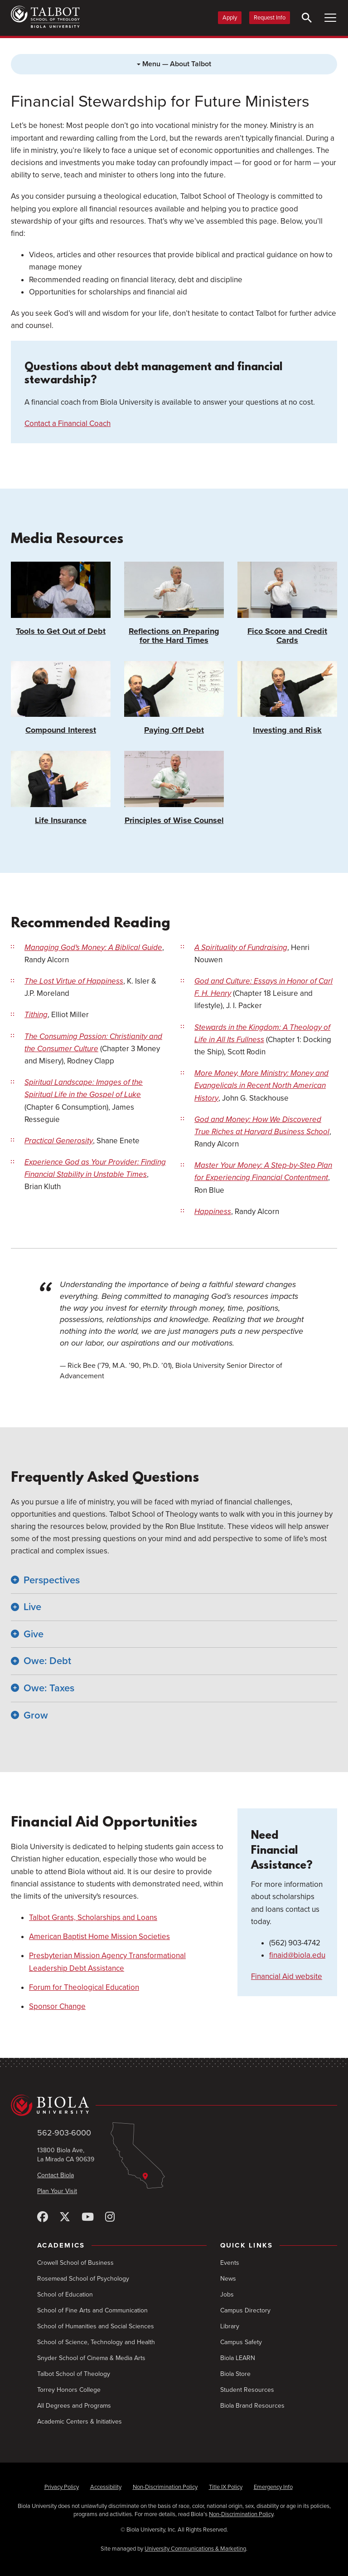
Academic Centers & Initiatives (79, 2421)
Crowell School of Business (75, 2263)
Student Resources (247, 2390)
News (228, 2278)
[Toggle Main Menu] (330, 18)
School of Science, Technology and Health (96, 2342)
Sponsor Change (57, 2006)
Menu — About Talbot (174, 64)
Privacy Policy (61, 2487)
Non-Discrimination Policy (165, 2487)
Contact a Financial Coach (67, 423)
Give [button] (34, 1634)
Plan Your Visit (57, 2191)
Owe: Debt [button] (47, 1661)
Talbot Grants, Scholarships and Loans (93, 1917)
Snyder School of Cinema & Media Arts (91, 2358)
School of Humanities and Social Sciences (95, 2326)
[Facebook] (42, 2217)
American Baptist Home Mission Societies (99, 1936)
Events (229, 2263)
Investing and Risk (287, 698)
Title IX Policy (225, 2487)
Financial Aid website (286, 1976)
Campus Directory (245, 2310)
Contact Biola (55, 2175)
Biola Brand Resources (252, 2405)
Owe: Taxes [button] (49, 1688)
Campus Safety (241, 2342)
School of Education (65, 2294)
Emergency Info (273, 2487)
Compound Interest (61, 698)
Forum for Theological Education (84, 1987)
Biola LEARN (237, 2358)
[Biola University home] (174, 2105)
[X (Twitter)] (64, 2217)
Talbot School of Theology (73, 2374)
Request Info (269, 17)
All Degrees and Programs (74, 2405)
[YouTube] (88, 2217)
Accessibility (105, 2487)
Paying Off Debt (174, 698)
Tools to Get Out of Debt (61, 599)
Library (229, 2326)
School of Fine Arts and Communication (92, 2310)
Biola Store (235, 2374)
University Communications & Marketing (195, 2548)
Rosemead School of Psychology (83, 2278)
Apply (229, 17)
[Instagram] (110, 2217)
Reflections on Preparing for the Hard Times (174, 603)
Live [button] (32, 1607)
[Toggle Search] (307, 18)
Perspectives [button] (52, 1580)
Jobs (227, 2294)
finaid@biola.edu (297, 1955)
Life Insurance (61, 788)
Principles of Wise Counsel (174, 788)
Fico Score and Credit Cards (287, 603)
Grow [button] (36, 1715)
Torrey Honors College (69, 2390)
